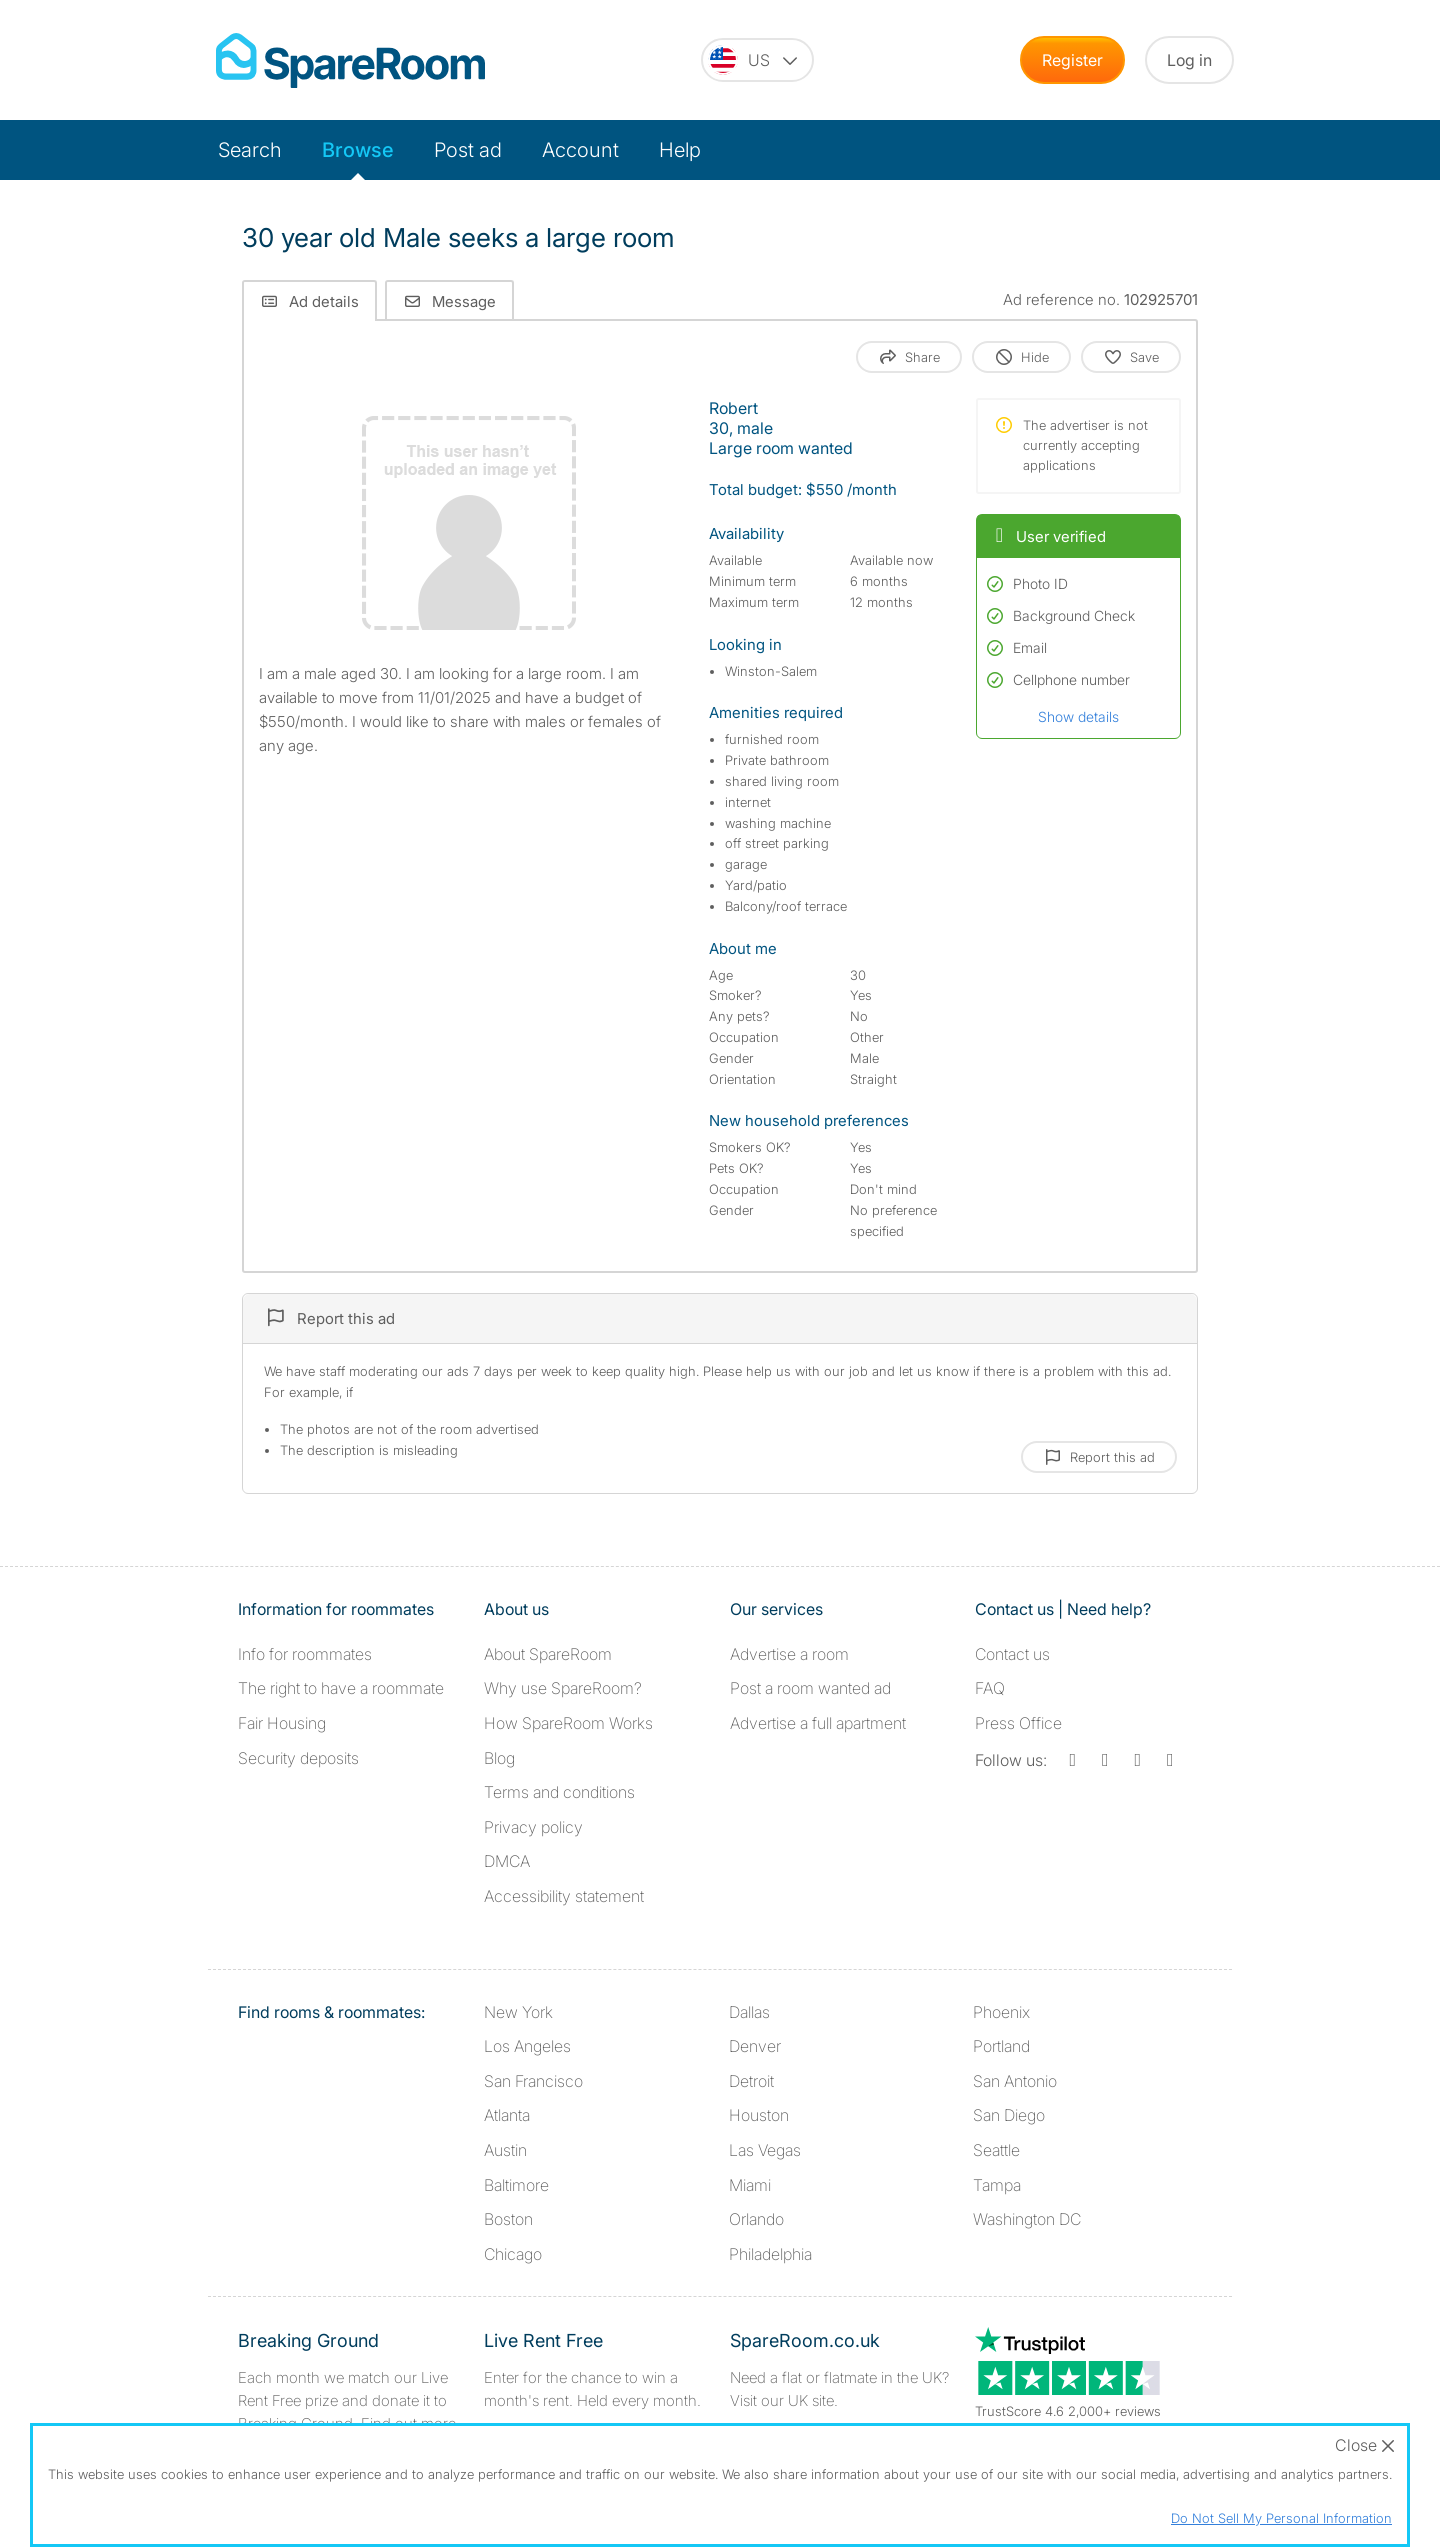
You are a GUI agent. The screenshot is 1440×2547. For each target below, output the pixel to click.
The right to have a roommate (341, 1688)
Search (250, 150)
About (548, 1654)
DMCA (507, 1861)
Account (580, 150)
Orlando (756, 2219)
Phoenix (1001, 2012)
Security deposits (298, 1758)
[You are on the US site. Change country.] (757, 60)
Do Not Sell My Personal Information (1281, 2518)
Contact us (1012, 1654)
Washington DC (1027, 2219)
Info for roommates (305, 1654)
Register (1072, 60)
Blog (499, 1758)
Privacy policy (533, 1827)
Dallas (749, 2012)
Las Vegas (765, 2150)
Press (1018, 1723)
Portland (1001, 2046)
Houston (759, 2115)
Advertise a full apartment (818, 1723)
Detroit (751, 2081)
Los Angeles (527, 2046)
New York (518, 2012)
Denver (755, 2046)
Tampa (997, 2185)
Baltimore (516, 2185)
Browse (358, 150)
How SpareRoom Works (568, 1723)
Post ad (468, 150)
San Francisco (533, 2081)
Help (680, 150)
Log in (1189, 60)
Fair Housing (282, 1723)
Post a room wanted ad (810, 1688)
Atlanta (507, 2115)
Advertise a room (789, 1654)
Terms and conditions (559, 1792)
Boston (508, 2219)
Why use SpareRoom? (563, 1688)
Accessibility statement (564, 1896)
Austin (505, 2150)
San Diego (1009, 2115)
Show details (1078, 716)
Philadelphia (770, 2254)
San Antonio (1015, 2081)
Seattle (996, 2150)
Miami (750, 2185)
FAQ (990, 1688)
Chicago (513, 2254)
